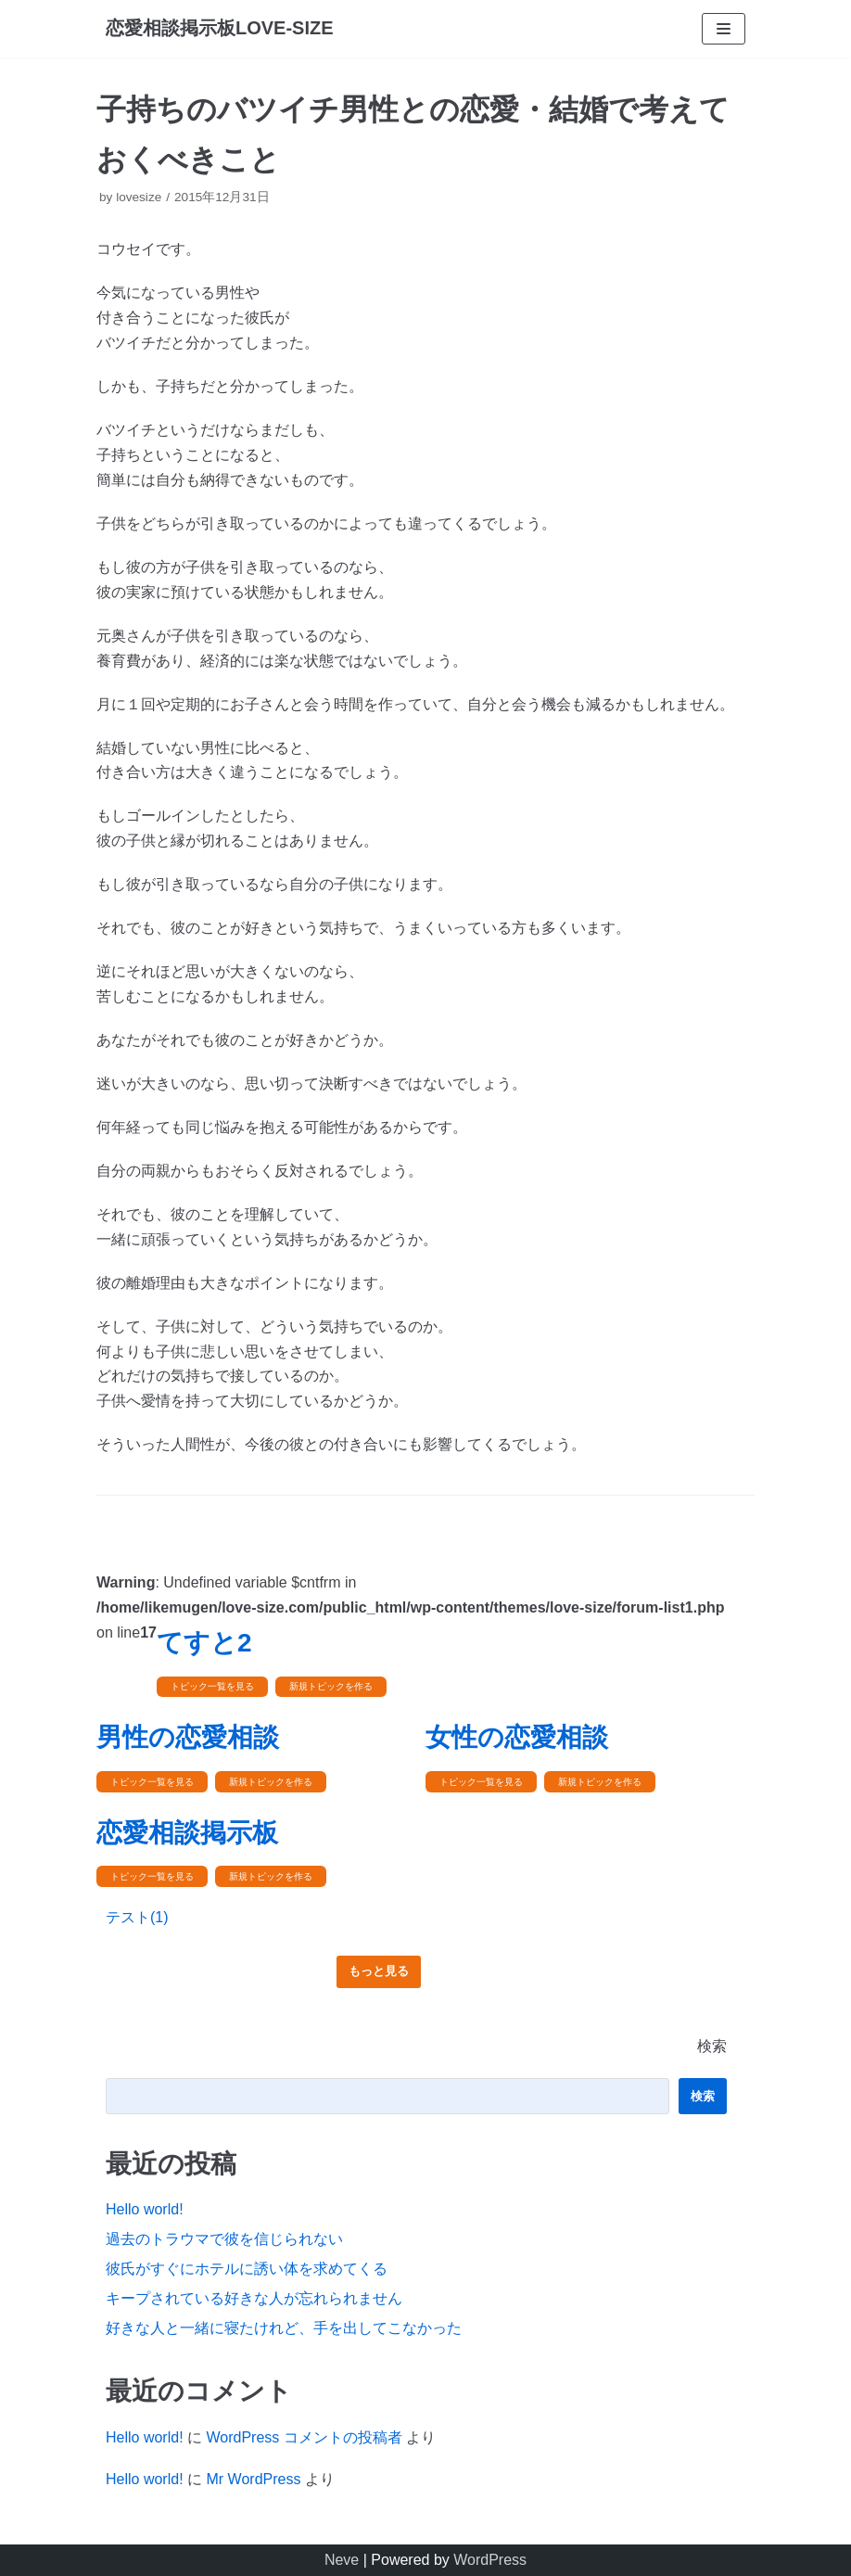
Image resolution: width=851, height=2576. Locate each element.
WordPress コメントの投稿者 (303, 2437)
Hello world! (145, 2209)
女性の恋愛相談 (517, 1737)
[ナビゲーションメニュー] (723, 29)
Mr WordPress (253, 2479)
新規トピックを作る (331, 1686)
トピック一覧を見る (212, 1686)
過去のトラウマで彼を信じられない (224, 2239)
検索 (712, 2046)
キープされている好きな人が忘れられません (254, 2298)
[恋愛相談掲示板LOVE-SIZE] (220, 29)
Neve (341, 2560)
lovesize (138, 197)
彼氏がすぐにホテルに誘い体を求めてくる (246, 2268)
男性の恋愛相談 (187, 1737)
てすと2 (204, 1642)
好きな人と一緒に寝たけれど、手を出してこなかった (284, 2328)
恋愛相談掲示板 (187, 1832)
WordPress (490, 2560)
